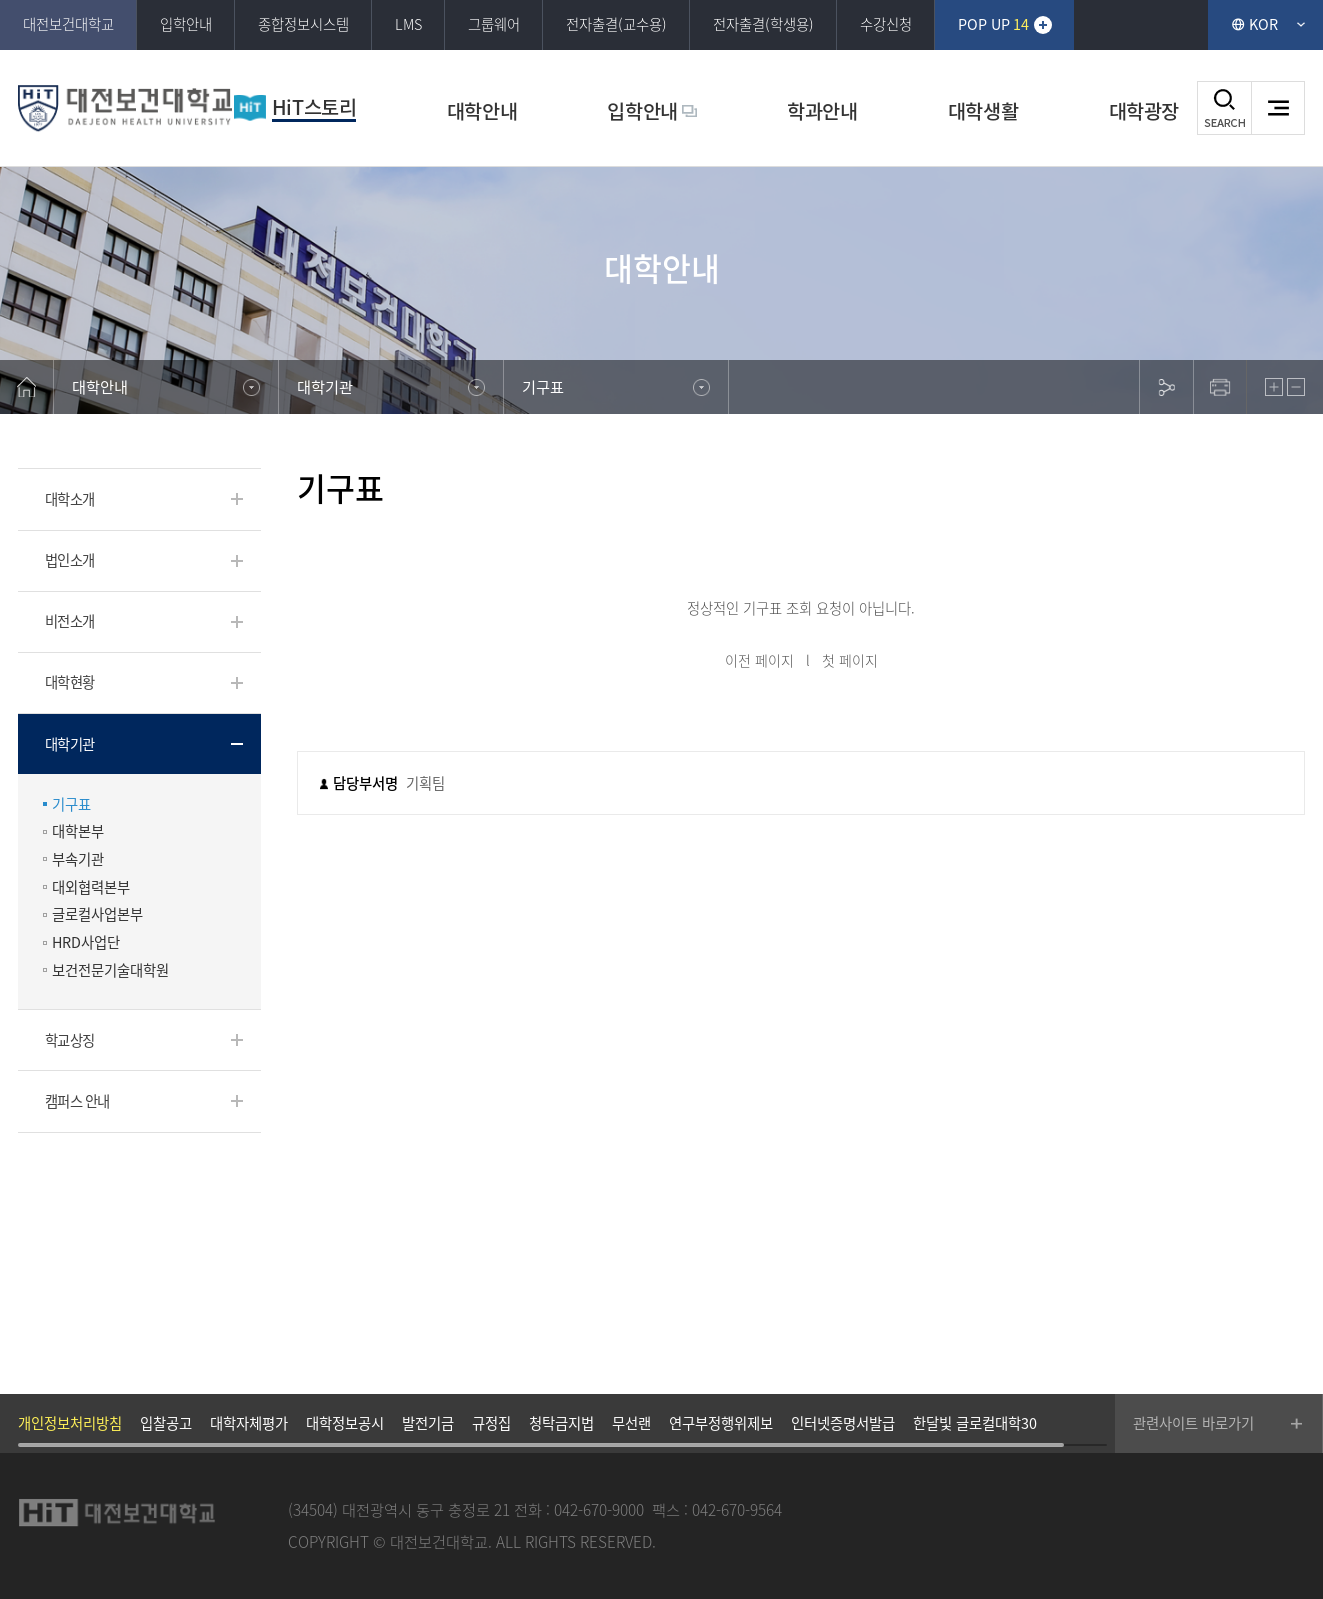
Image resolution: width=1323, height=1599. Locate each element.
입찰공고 (166, 1423)
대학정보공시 (345, 1423)
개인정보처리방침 (70, 1423)
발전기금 (428, 1423)
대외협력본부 (91, 887)
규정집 (491, 1423)
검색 (1224, 108)
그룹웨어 (494, 24)
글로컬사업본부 (97, 914)
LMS (408, 24)
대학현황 (69, 682)
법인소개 (69, 560)
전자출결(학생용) (763, 24)
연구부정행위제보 (721, 1423)
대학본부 (78, 831)
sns (1166, 387)
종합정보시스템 (303, 24)
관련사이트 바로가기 (1193, 1423)
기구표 (71, 804)
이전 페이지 (759, 660)
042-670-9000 (599, 1509)
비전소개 (69, 621)
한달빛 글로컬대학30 (975, 1423)
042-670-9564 (737, 1509)
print (1220, 387)
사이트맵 (1278, 108)
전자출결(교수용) (616, 24)
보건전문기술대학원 (110, 970)
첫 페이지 (850, 660)
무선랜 (631, 1423)
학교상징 (69, 1040)
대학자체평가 (249, 1423)
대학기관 (69, 744)
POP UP (994, 24)
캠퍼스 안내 (77, 1101)
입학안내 (186, 24)
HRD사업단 (86, 942)
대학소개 (69, 499)
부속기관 (78, 859)
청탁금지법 (561, 1423)
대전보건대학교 (68, 24)
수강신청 (886, 24)
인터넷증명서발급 (843, 1423)
